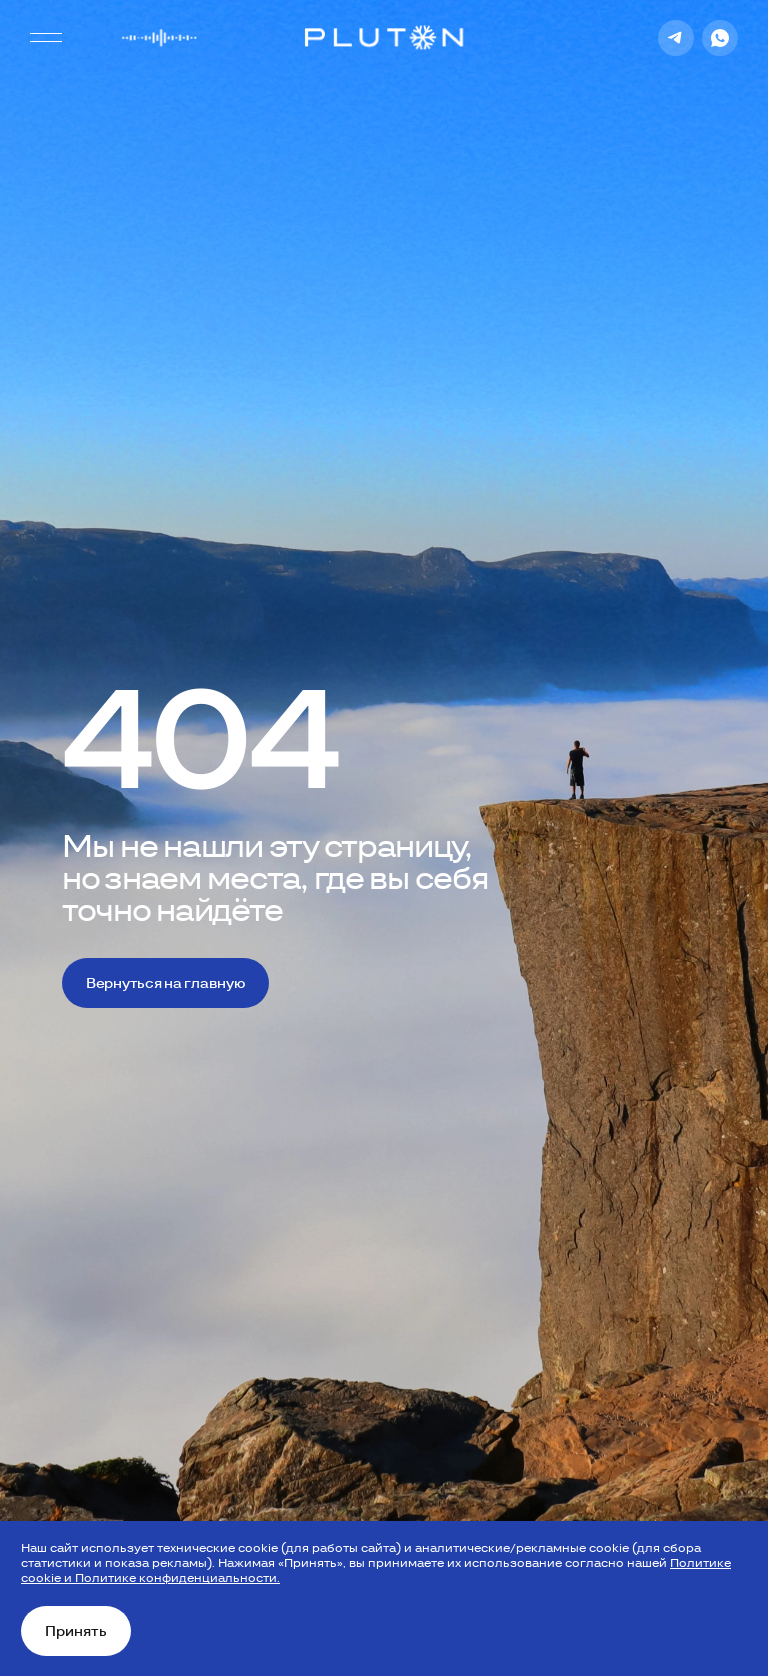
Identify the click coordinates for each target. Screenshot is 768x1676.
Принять (76, 1631)
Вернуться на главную (165, 983)
